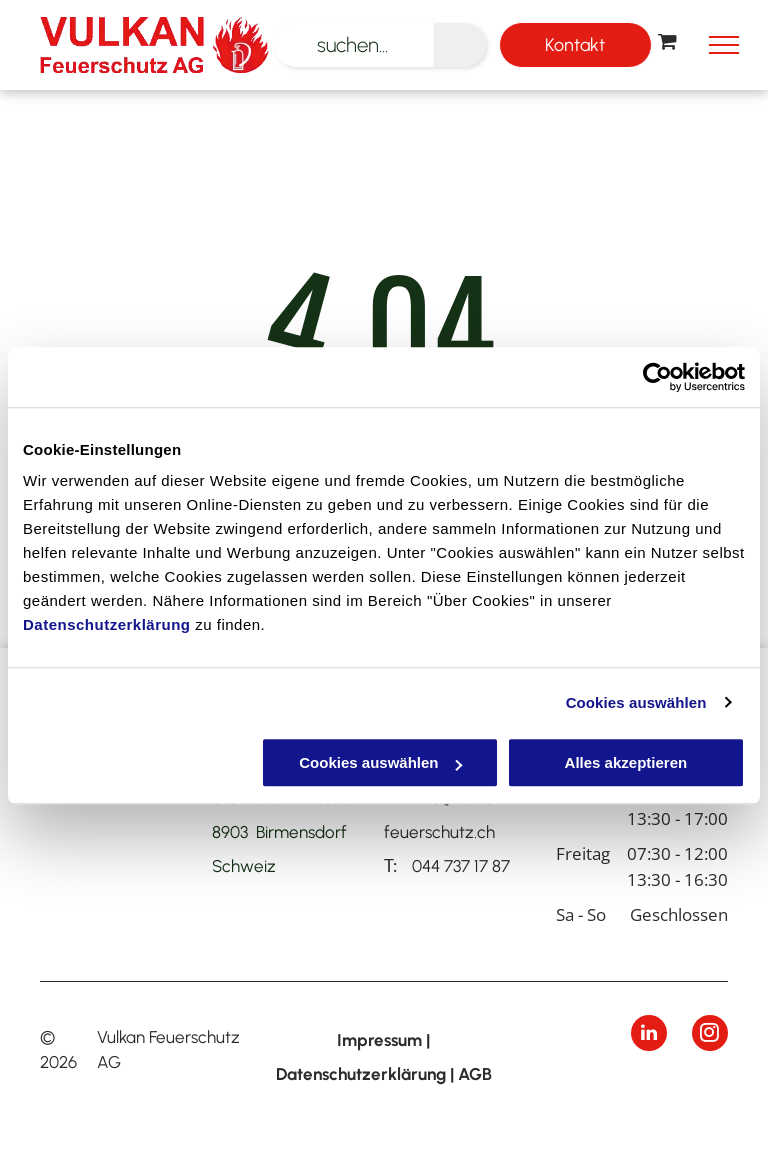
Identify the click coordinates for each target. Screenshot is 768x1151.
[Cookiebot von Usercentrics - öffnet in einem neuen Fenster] (657, 377)
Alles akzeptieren (626, 762)
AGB (475, 1074)
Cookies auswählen (636, 702)
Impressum (379, 1040)
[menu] (724, 45)
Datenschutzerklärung (107, 624)
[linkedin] (649, 1035)
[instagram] (710, 1035)
